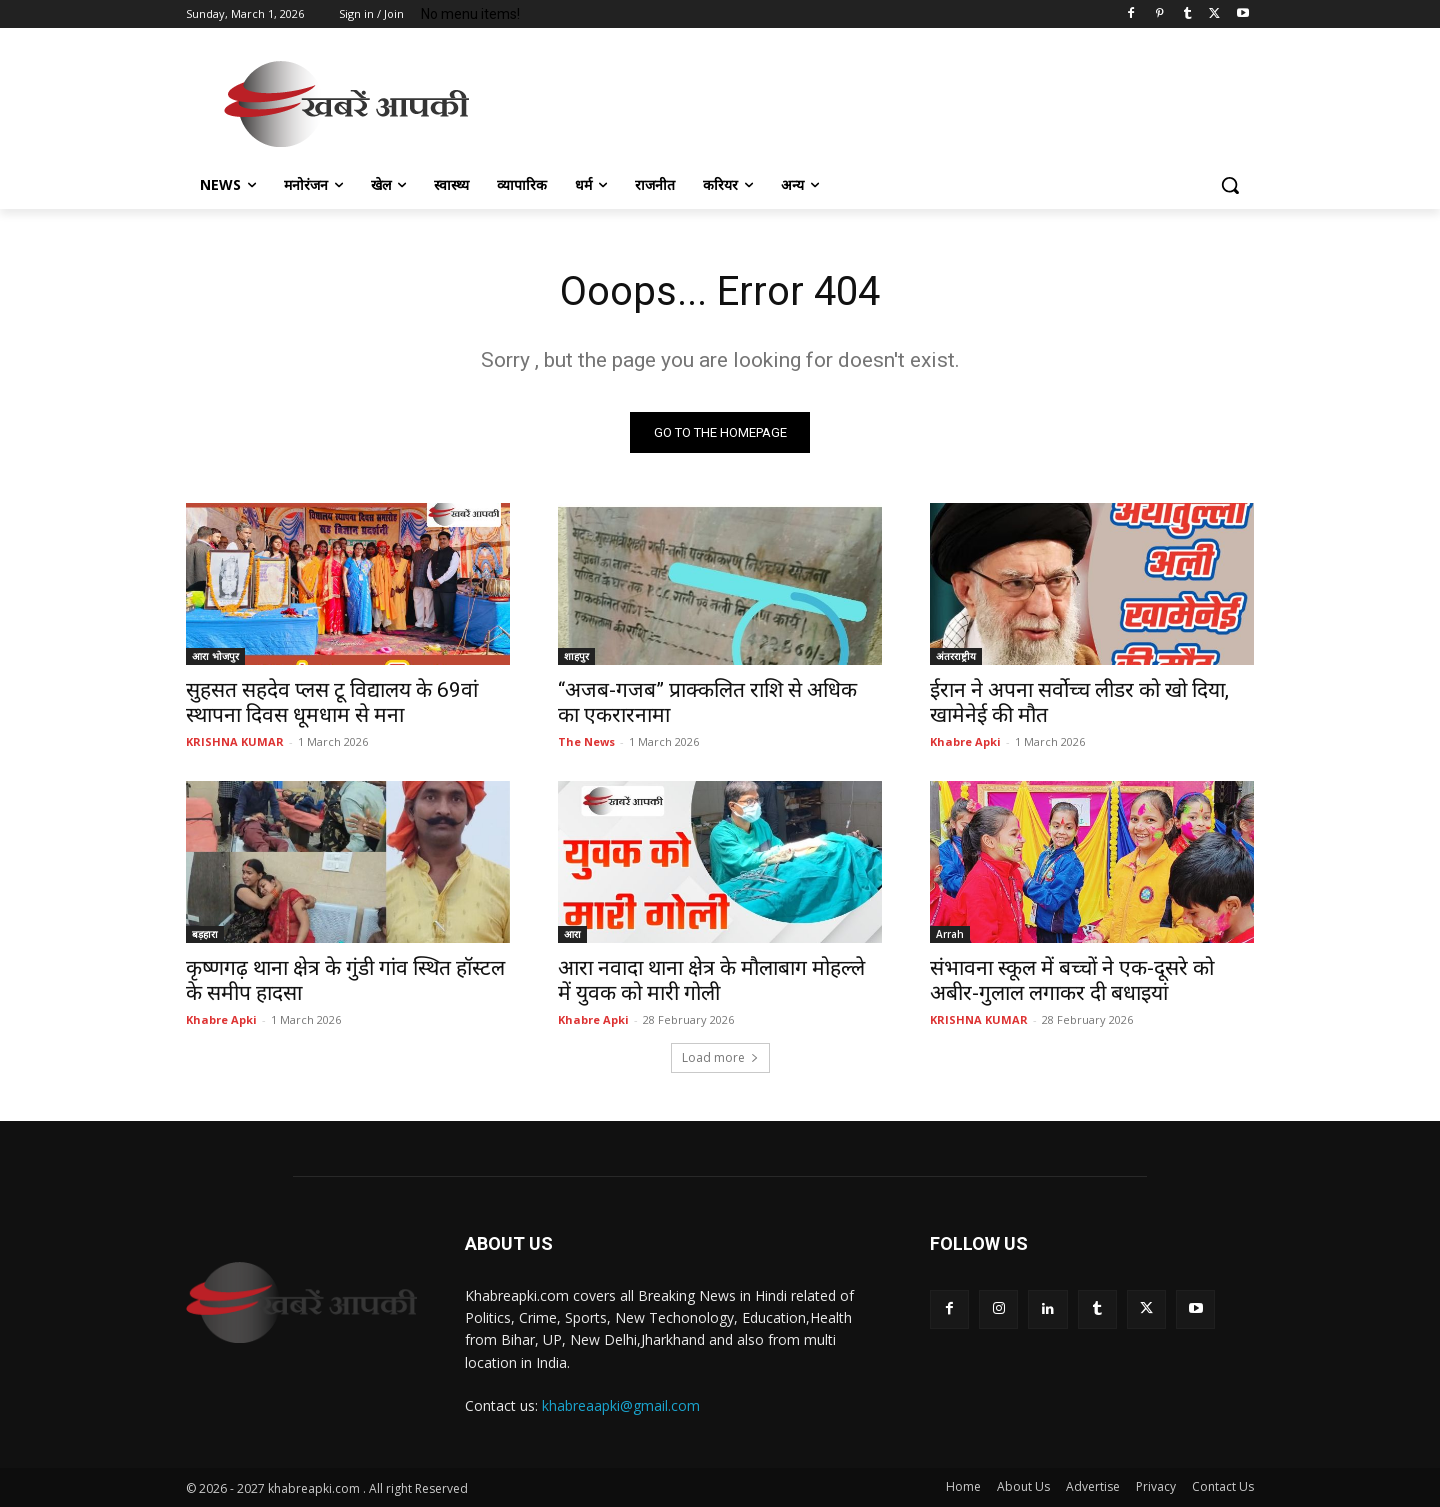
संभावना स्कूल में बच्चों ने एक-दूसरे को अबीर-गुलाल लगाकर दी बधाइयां (1072, 980)
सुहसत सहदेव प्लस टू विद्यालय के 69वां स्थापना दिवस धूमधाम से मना (332, 702)
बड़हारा (205, 934)
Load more (720, 1057)
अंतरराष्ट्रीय (956, 656)
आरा (572, 934)
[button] (1230, 185)
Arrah (950, 934)
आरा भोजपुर (215, 656)
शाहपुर (576, 656)
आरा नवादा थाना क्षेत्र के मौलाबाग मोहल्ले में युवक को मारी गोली (711, 980)
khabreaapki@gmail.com (621, 1406)
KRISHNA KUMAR (235, 741)
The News (586, 741)
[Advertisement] (870, 101)
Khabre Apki (965, 741)
